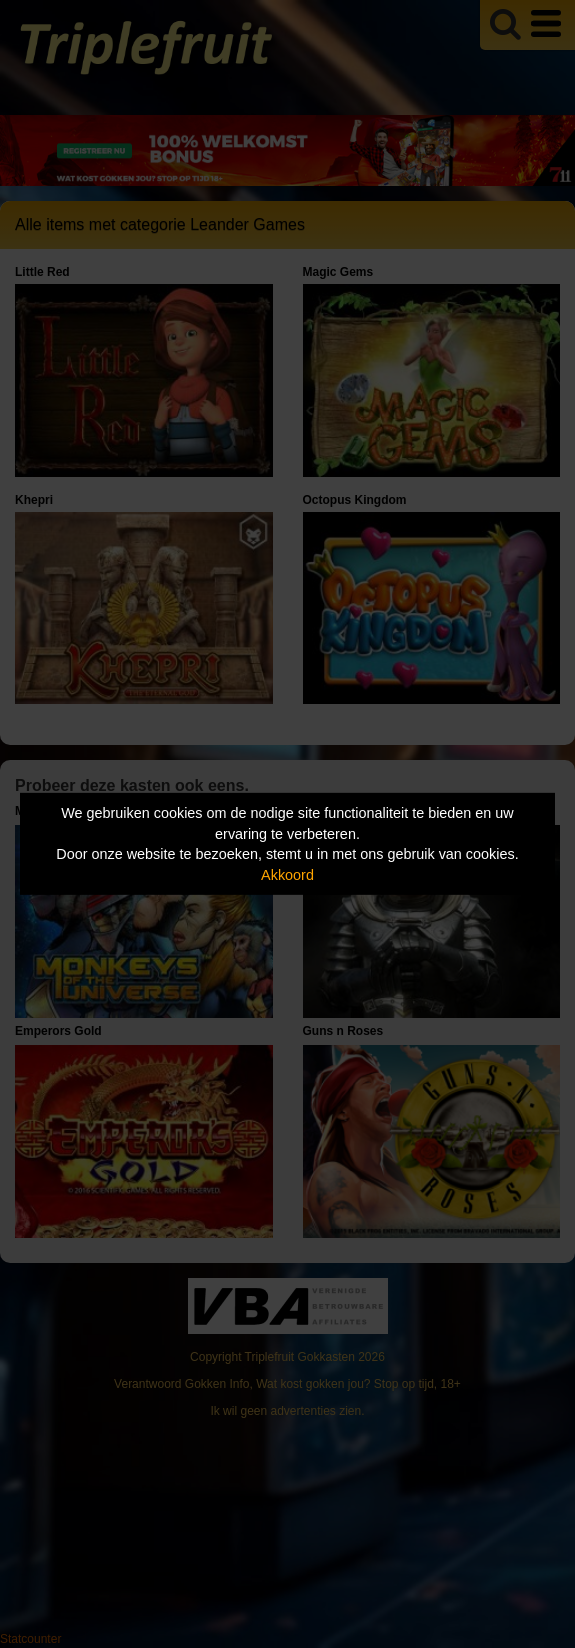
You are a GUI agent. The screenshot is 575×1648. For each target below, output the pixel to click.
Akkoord (287, 875)
